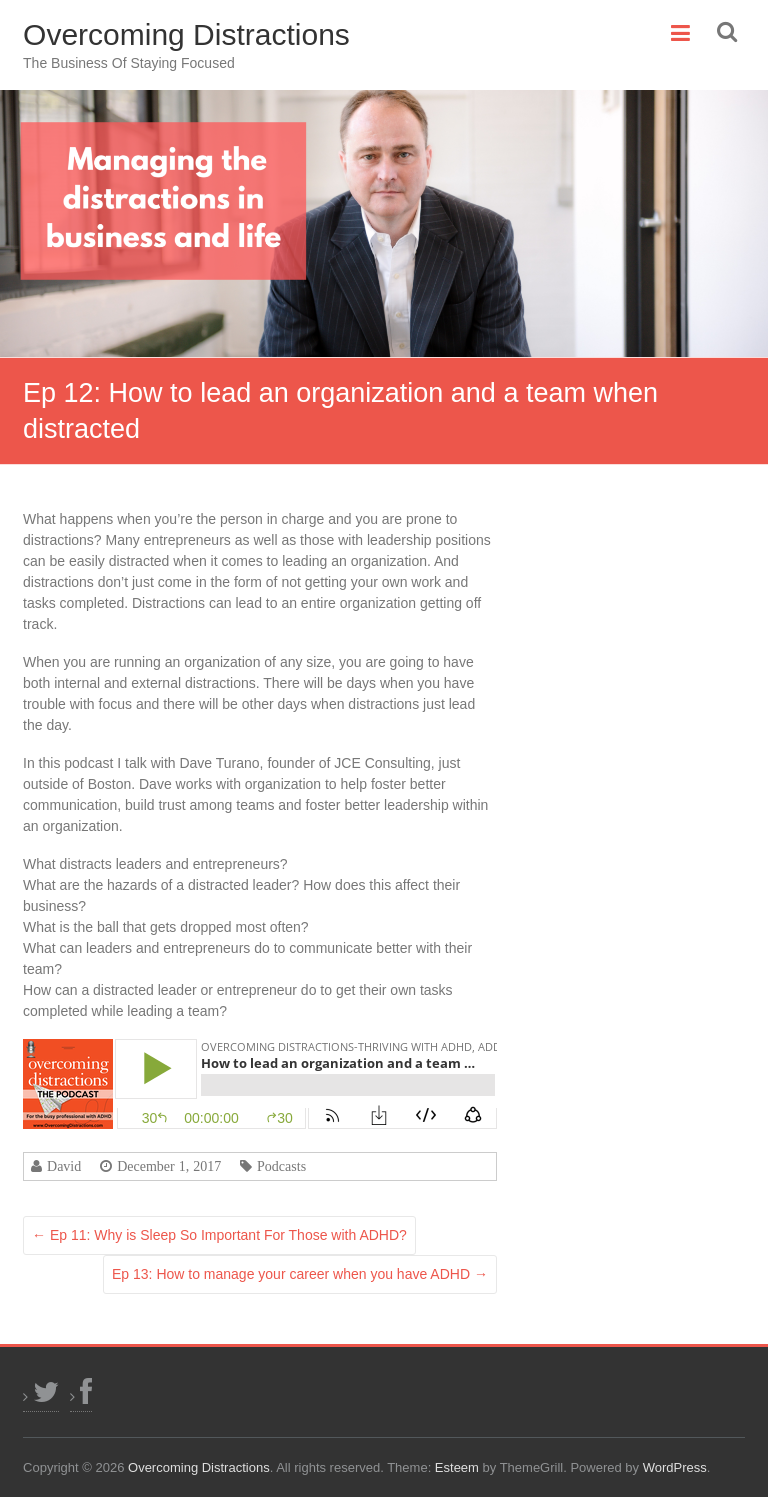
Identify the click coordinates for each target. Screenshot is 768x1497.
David (64, 1166)
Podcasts (281, 1166)
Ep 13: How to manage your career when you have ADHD (300, 1274)
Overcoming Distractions (186, 34)
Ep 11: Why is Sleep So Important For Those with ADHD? (219, 1235)
